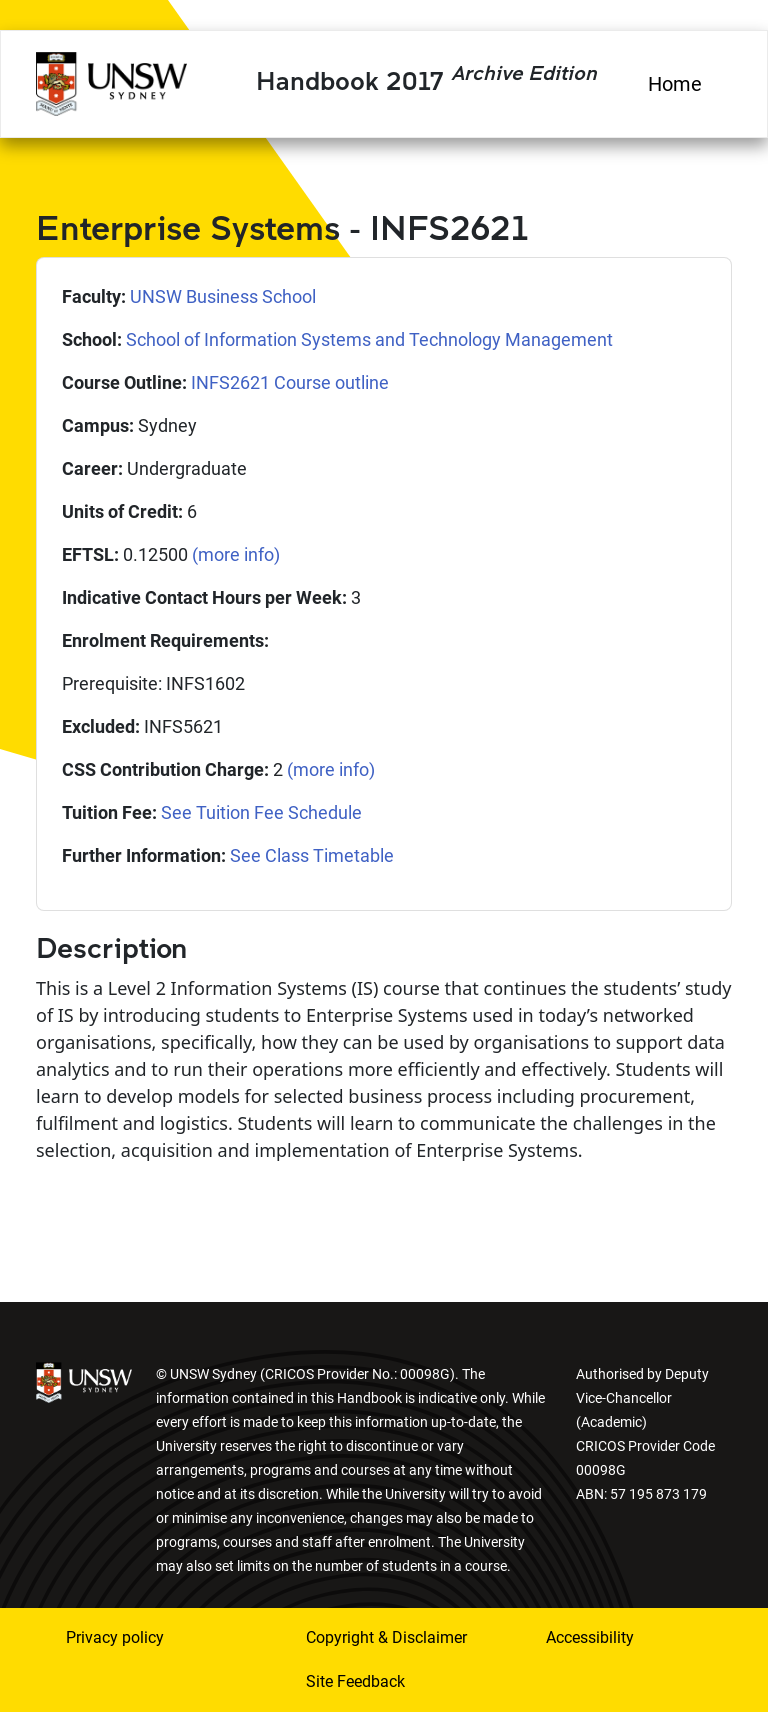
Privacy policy (115, 1637)
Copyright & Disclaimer (386, 1637)
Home (675, 84)
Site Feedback (355, 1681)
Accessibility (590, 1637)
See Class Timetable (312, 855)
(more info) (236, 554)
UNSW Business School (223, 296)
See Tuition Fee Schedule (261, 812)
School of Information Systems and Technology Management (369, 339)
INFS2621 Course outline (290, 382)
